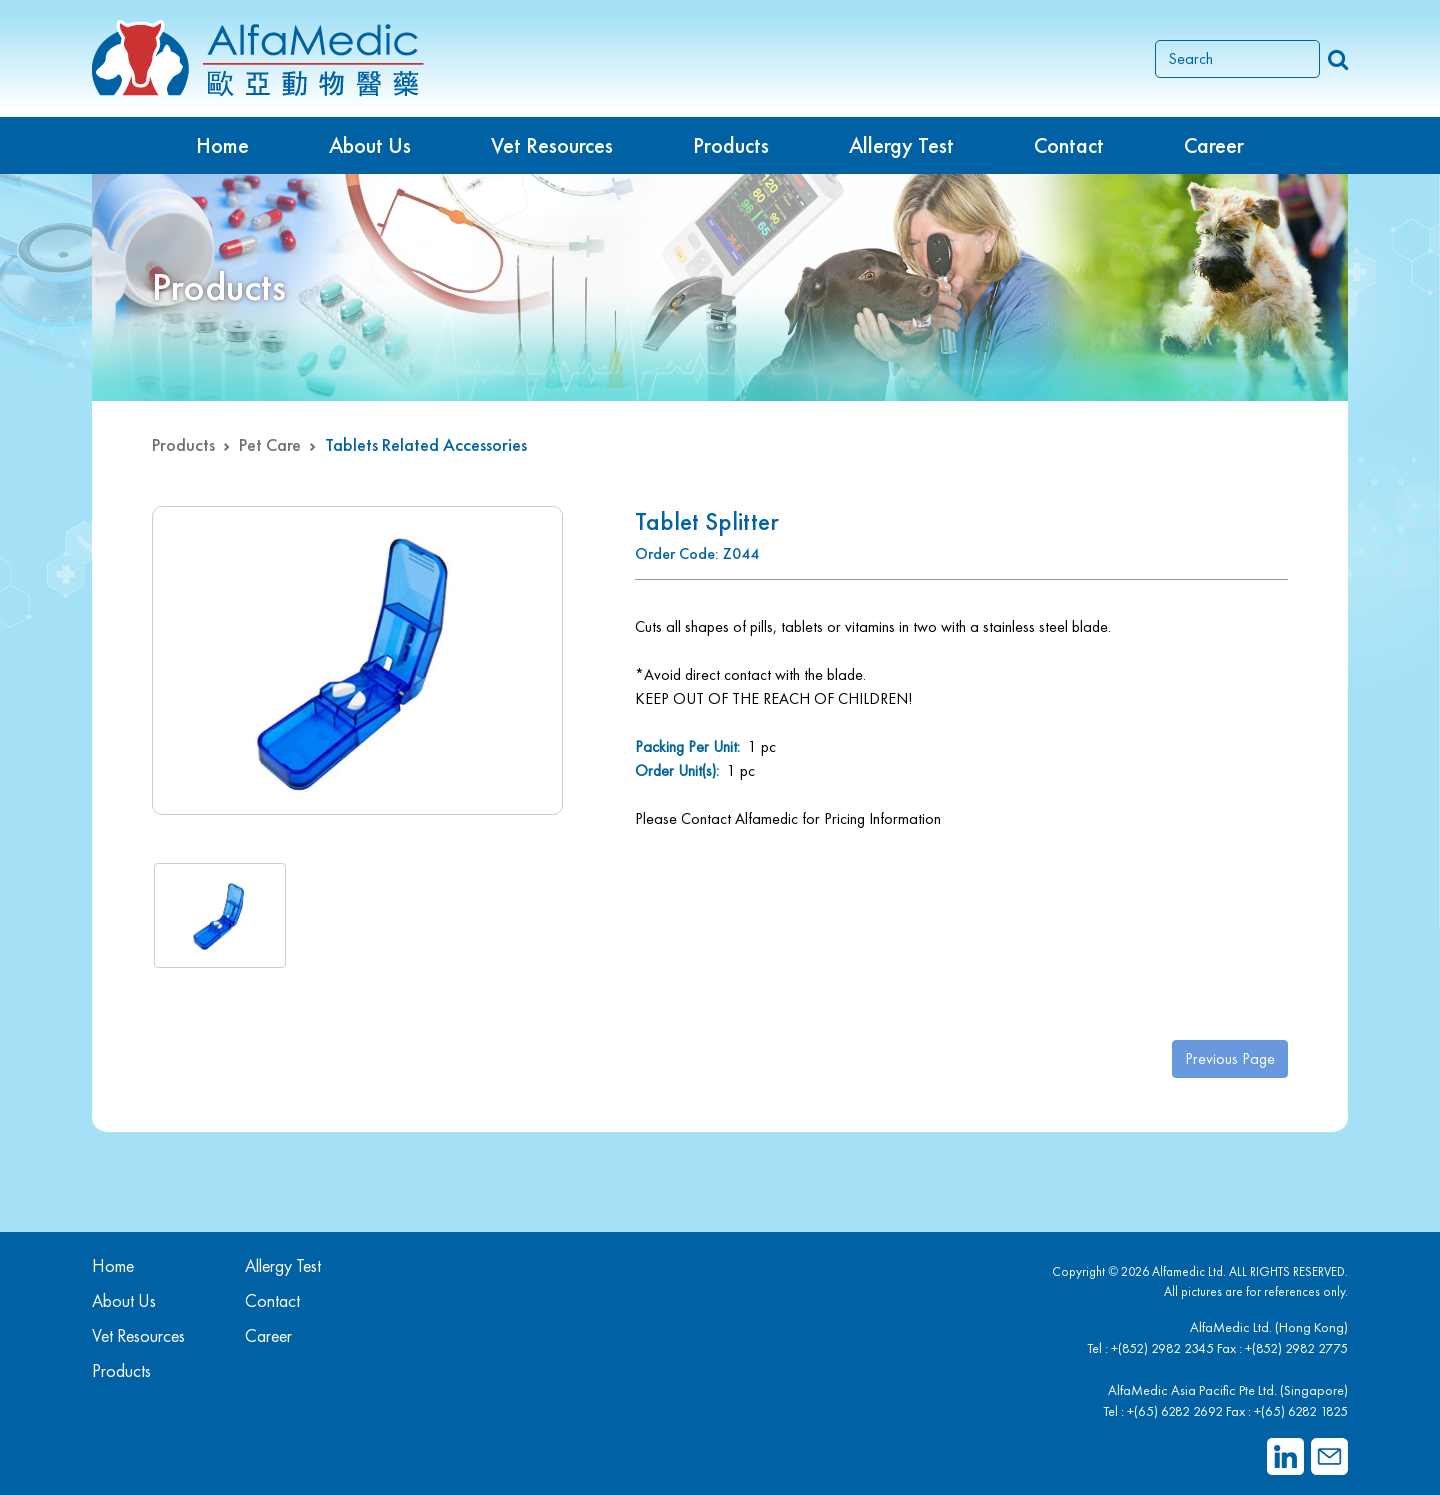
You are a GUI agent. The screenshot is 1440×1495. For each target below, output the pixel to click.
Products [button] (731, 145)
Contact (1069, 145)
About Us (370, 145)
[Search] (1237, 59)
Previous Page (1230, 1058)
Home (222, 145)
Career (1214, 145)
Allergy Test (283, 1265)
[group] (357, 660)
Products (183, 444)
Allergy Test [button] (901, 145)
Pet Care (270, 444)
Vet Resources (552, 145)
